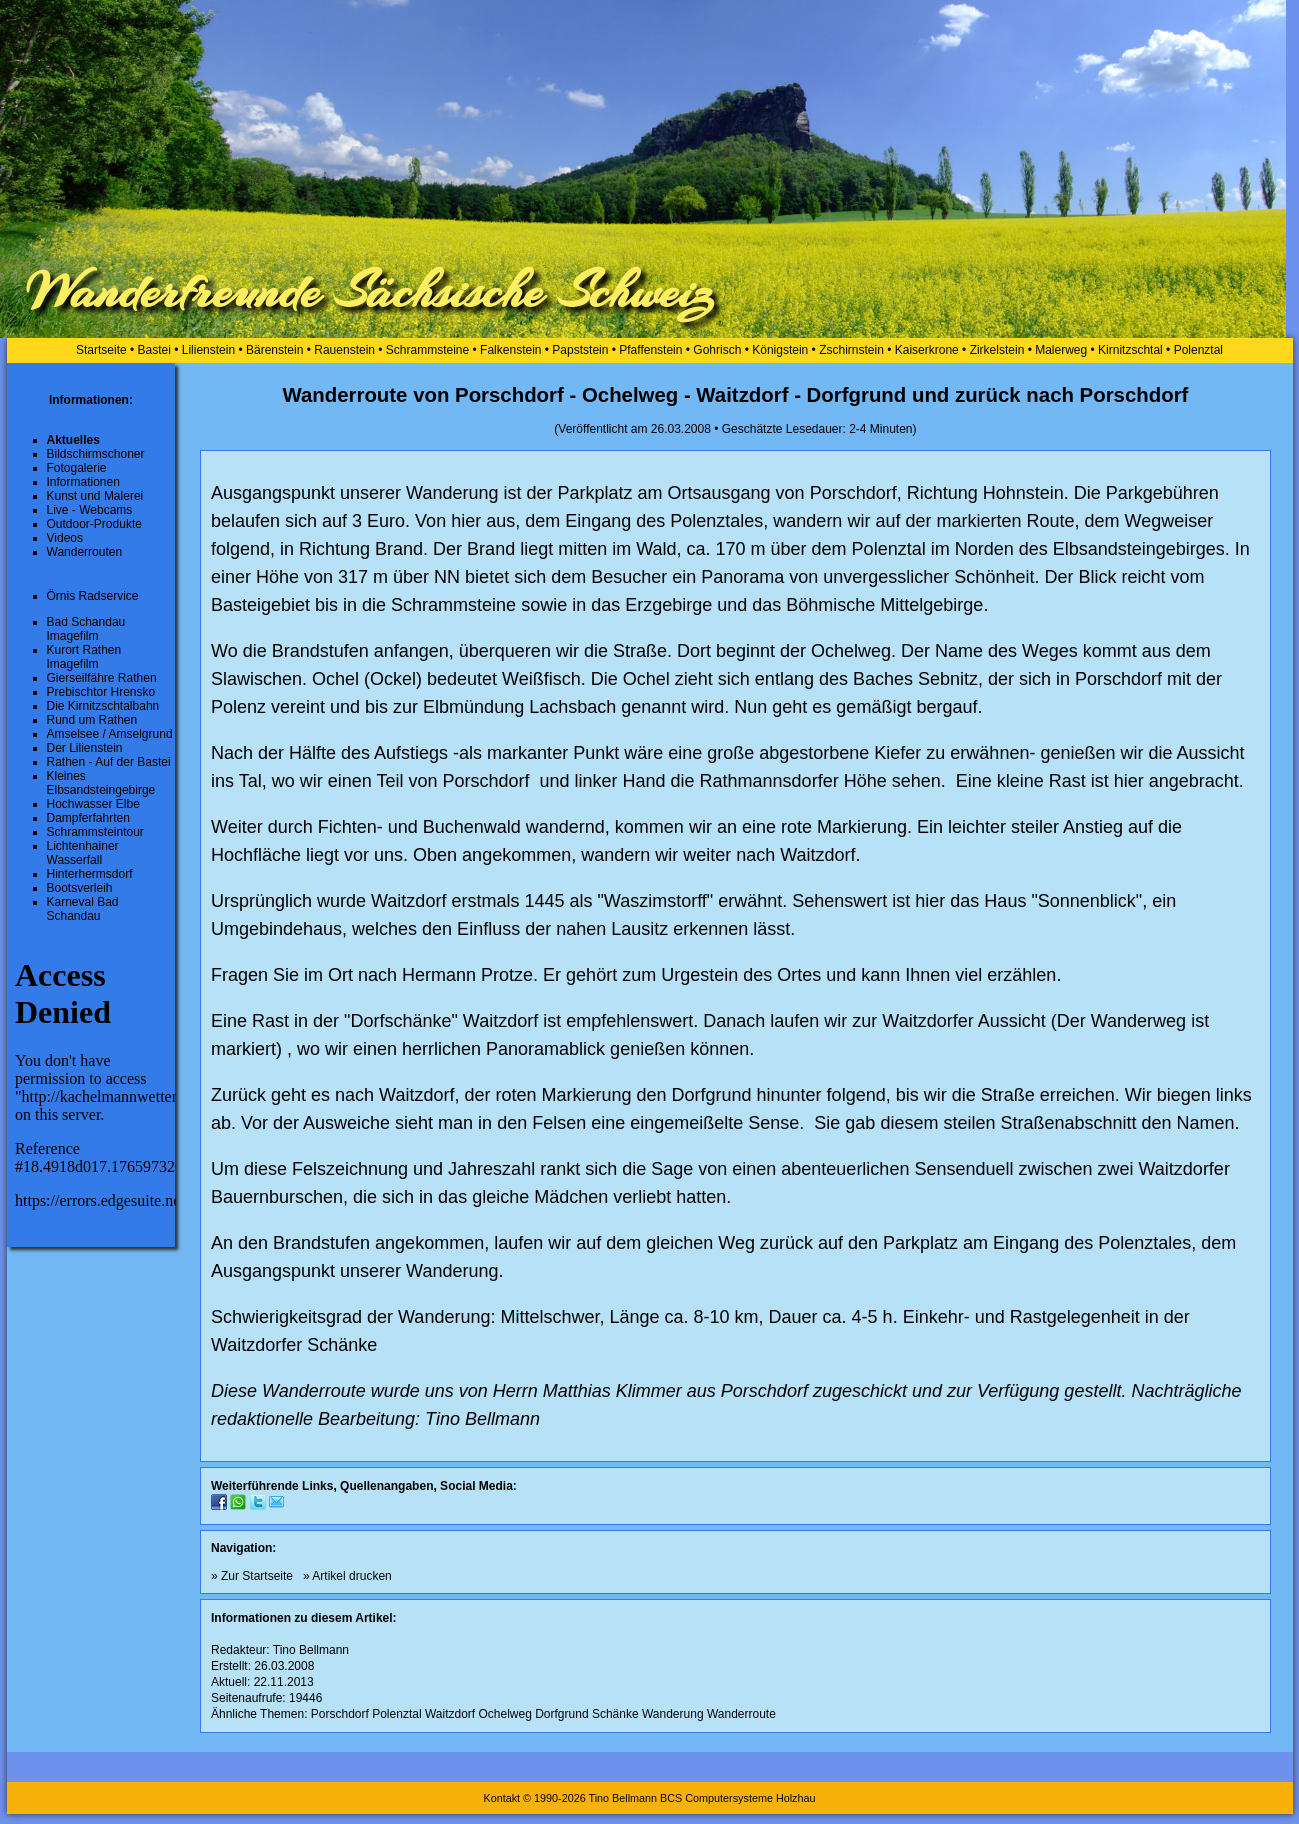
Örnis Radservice (93, 596)
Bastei (154, 350)
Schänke (615, 1714)
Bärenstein (274, 350)
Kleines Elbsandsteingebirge (101, 783)
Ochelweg (504, 1714)
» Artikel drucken (347, 1576)
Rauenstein (344, 350)
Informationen (83, 482)
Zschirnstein (851, 350)
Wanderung (673, 1714)
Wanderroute (741, 1714)
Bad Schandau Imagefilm (86, 629)
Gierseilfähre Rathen (102, 678)
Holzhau (796, 1798)
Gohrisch (717, 350)
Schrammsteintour (95, 832)
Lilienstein (208, 350)
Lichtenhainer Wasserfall (83, 853)
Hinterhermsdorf (90, 874)
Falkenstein (510, 350)
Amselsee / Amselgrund (110, 734)
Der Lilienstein (85, 748)
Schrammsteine (427, 350)
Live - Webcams (90, 510)
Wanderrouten (85, 552)
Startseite (101, 350)
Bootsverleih (80, 888)
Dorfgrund (561, 1714)
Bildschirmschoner (96, 454)
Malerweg (1061, 350)
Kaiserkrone (927, 350)
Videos (65, 538)
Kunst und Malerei (95, 496)
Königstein (780, 350)
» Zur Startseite (252, 1576)
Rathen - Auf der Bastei (109, 762)
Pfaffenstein (650, 350)
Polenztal (1198, 350)
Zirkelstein (997, 350)
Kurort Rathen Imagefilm (84, 657)
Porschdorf (340, 1714)
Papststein (580, 350)
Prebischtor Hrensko (101, 692)
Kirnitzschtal (1130, 350)
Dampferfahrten (88, 818)
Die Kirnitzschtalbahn (103, 706)
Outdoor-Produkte (94, 524)
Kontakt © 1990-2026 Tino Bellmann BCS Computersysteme (627, 1798)
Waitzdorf (450, 1714)
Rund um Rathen (92, 720)
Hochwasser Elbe (93, 804)
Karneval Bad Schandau (83, 909)
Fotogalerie (77, 468)
